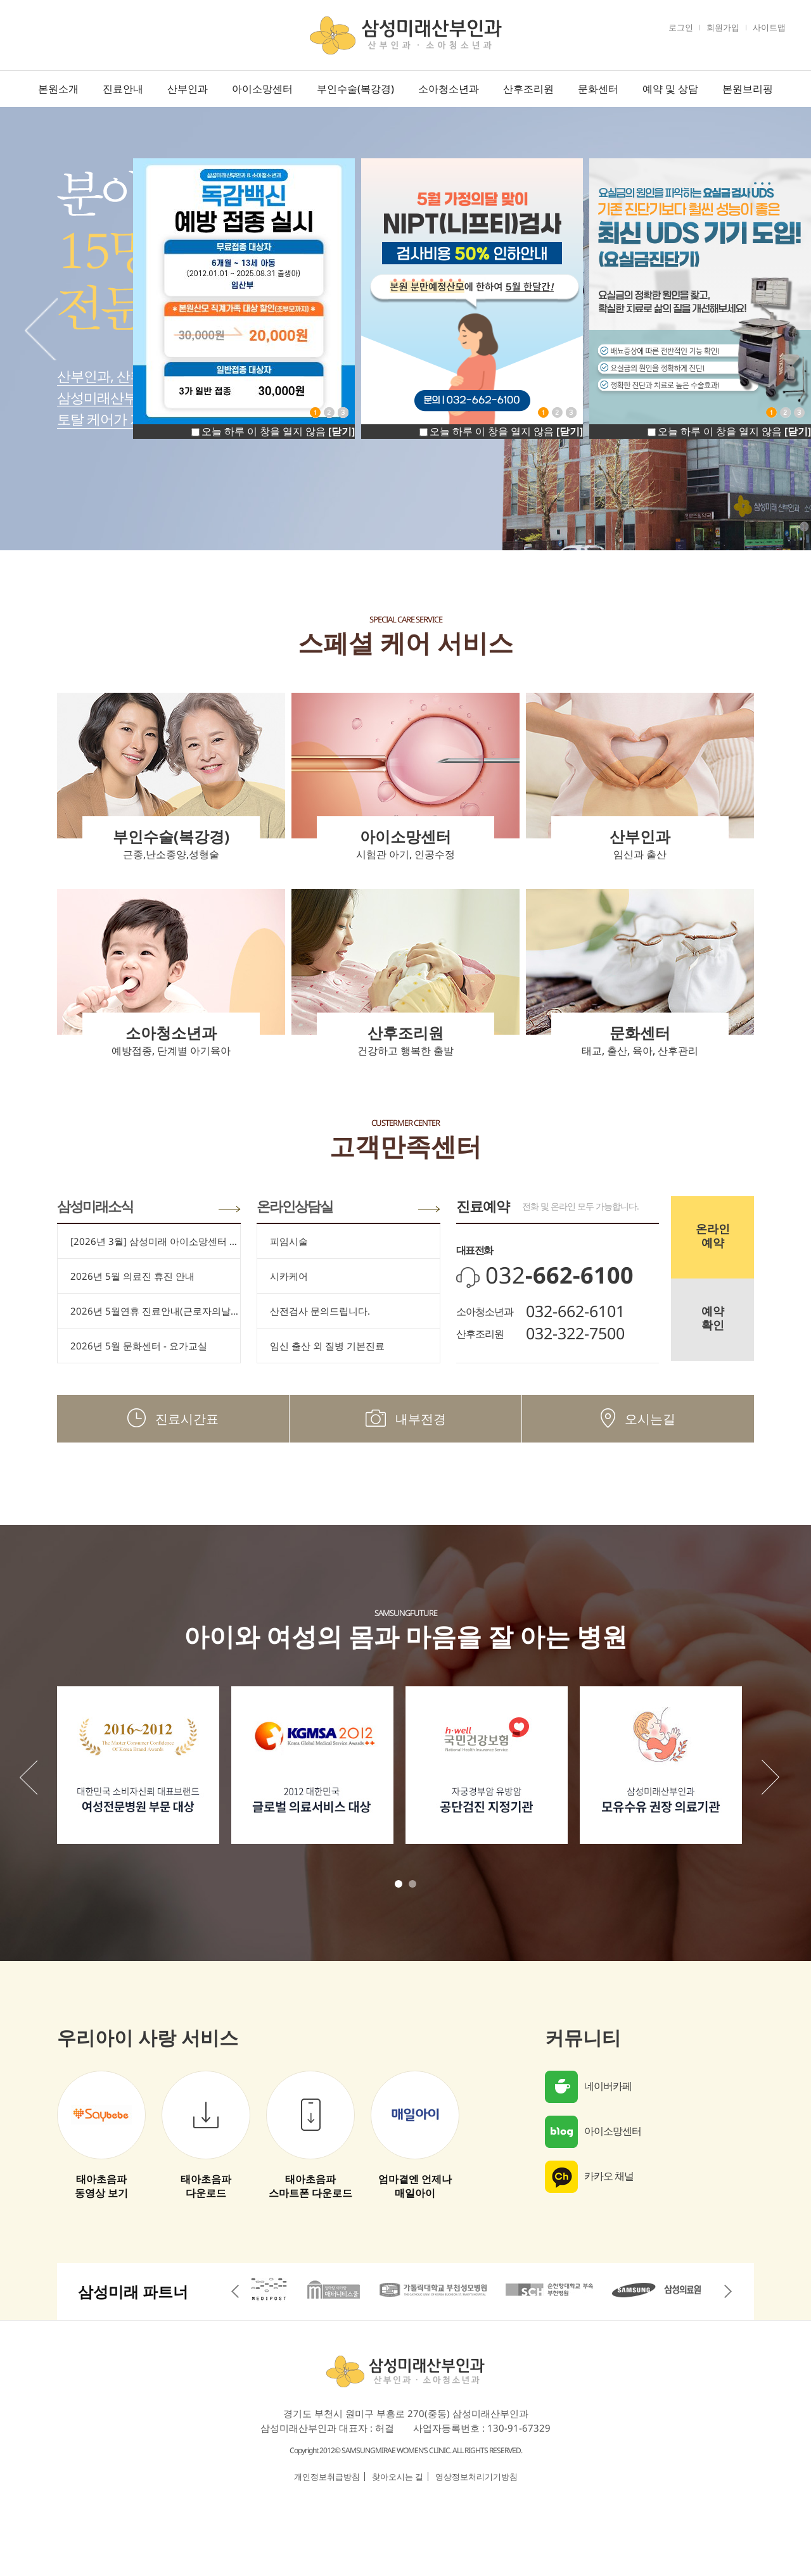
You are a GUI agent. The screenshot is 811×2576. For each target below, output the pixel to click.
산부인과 (187, 89)
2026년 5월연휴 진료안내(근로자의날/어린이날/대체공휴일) (155, 1310)
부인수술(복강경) (355, 89)
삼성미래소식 (95, 1205)
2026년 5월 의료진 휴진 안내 (132, 1276)
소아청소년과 (448, 89)
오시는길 (638, 1418)
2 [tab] (412, 1884)
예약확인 (712, 1317)
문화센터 (598, 89)
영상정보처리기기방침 (476, 2476)
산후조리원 (528, 89)
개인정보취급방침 (327, 2476)
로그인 (680, 27)
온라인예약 (713, 1235)
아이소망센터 (262, 89)
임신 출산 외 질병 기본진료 (327, 1345)
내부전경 (406, 1418)
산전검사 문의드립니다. (320, 1310)
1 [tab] (398, 1884)
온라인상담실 (295, 1205)
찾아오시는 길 (397, 2476)
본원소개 (58, 89)
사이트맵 (769, 27)
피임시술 (289, 1241)
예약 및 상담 (670, 89)
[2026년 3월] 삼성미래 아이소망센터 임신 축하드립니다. (155, 1241)
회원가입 (722, 27)
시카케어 (289, 1276)
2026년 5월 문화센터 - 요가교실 (138, 1345)
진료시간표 (173, 1418)
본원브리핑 (747, 89)
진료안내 (123, 89)
